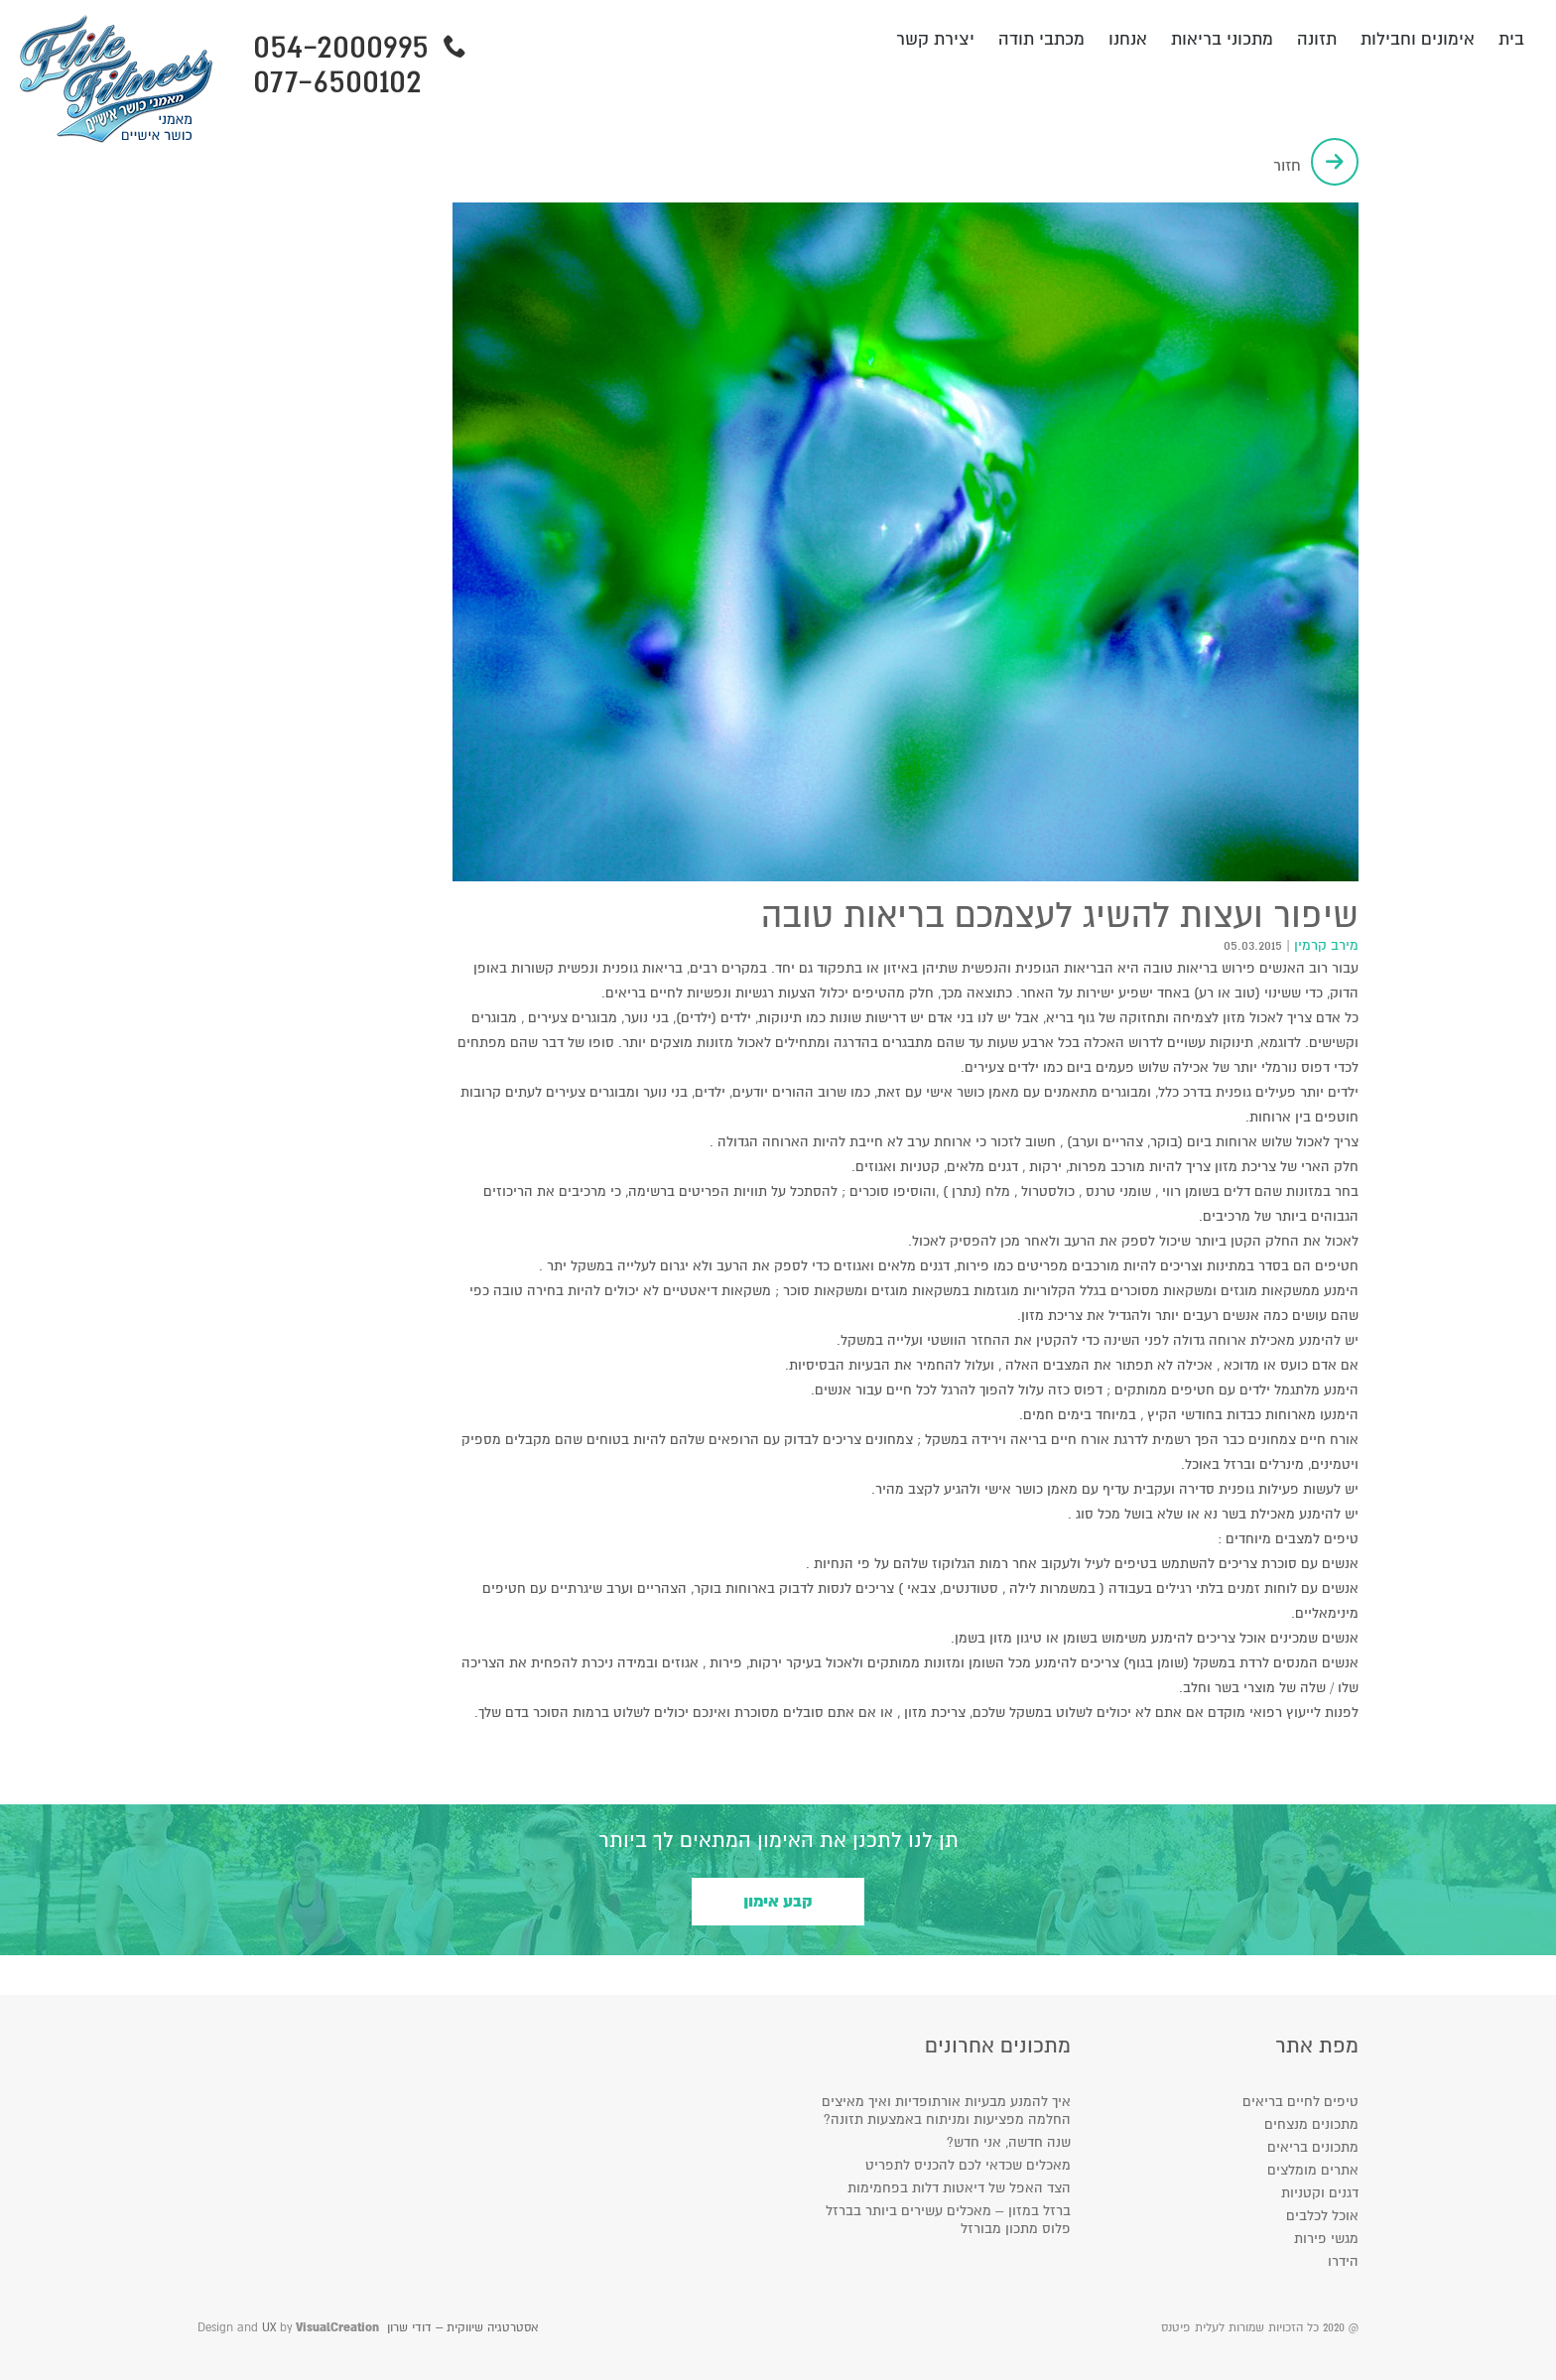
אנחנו (1127, 39)
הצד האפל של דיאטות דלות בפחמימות (959, 2188)
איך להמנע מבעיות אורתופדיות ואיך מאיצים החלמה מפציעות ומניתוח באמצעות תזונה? (946, 2110)
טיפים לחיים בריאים (1300, 2101)
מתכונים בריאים (1313, 2147)
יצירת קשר (935, 39)
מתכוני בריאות (1222, 39)
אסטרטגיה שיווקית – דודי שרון (462, 2327)
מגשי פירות (1326, 2238)
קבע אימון (778, 1902)
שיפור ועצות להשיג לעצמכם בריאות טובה (1060, 916)
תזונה (1317, 39)
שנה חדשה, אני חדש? (1009, 2142)
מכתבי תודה (1041, 39)
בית (1511, 39)
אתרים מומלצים (1313, 2170)
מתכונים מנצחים (1311, 2124)
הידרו (1343, 2261)
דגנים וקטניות (1320, 2192)
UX (269, 2327)
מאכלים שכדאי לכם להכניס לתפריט (968, 2165)
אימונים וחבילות (1418, 39)
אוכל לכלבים (1322, 2215)
